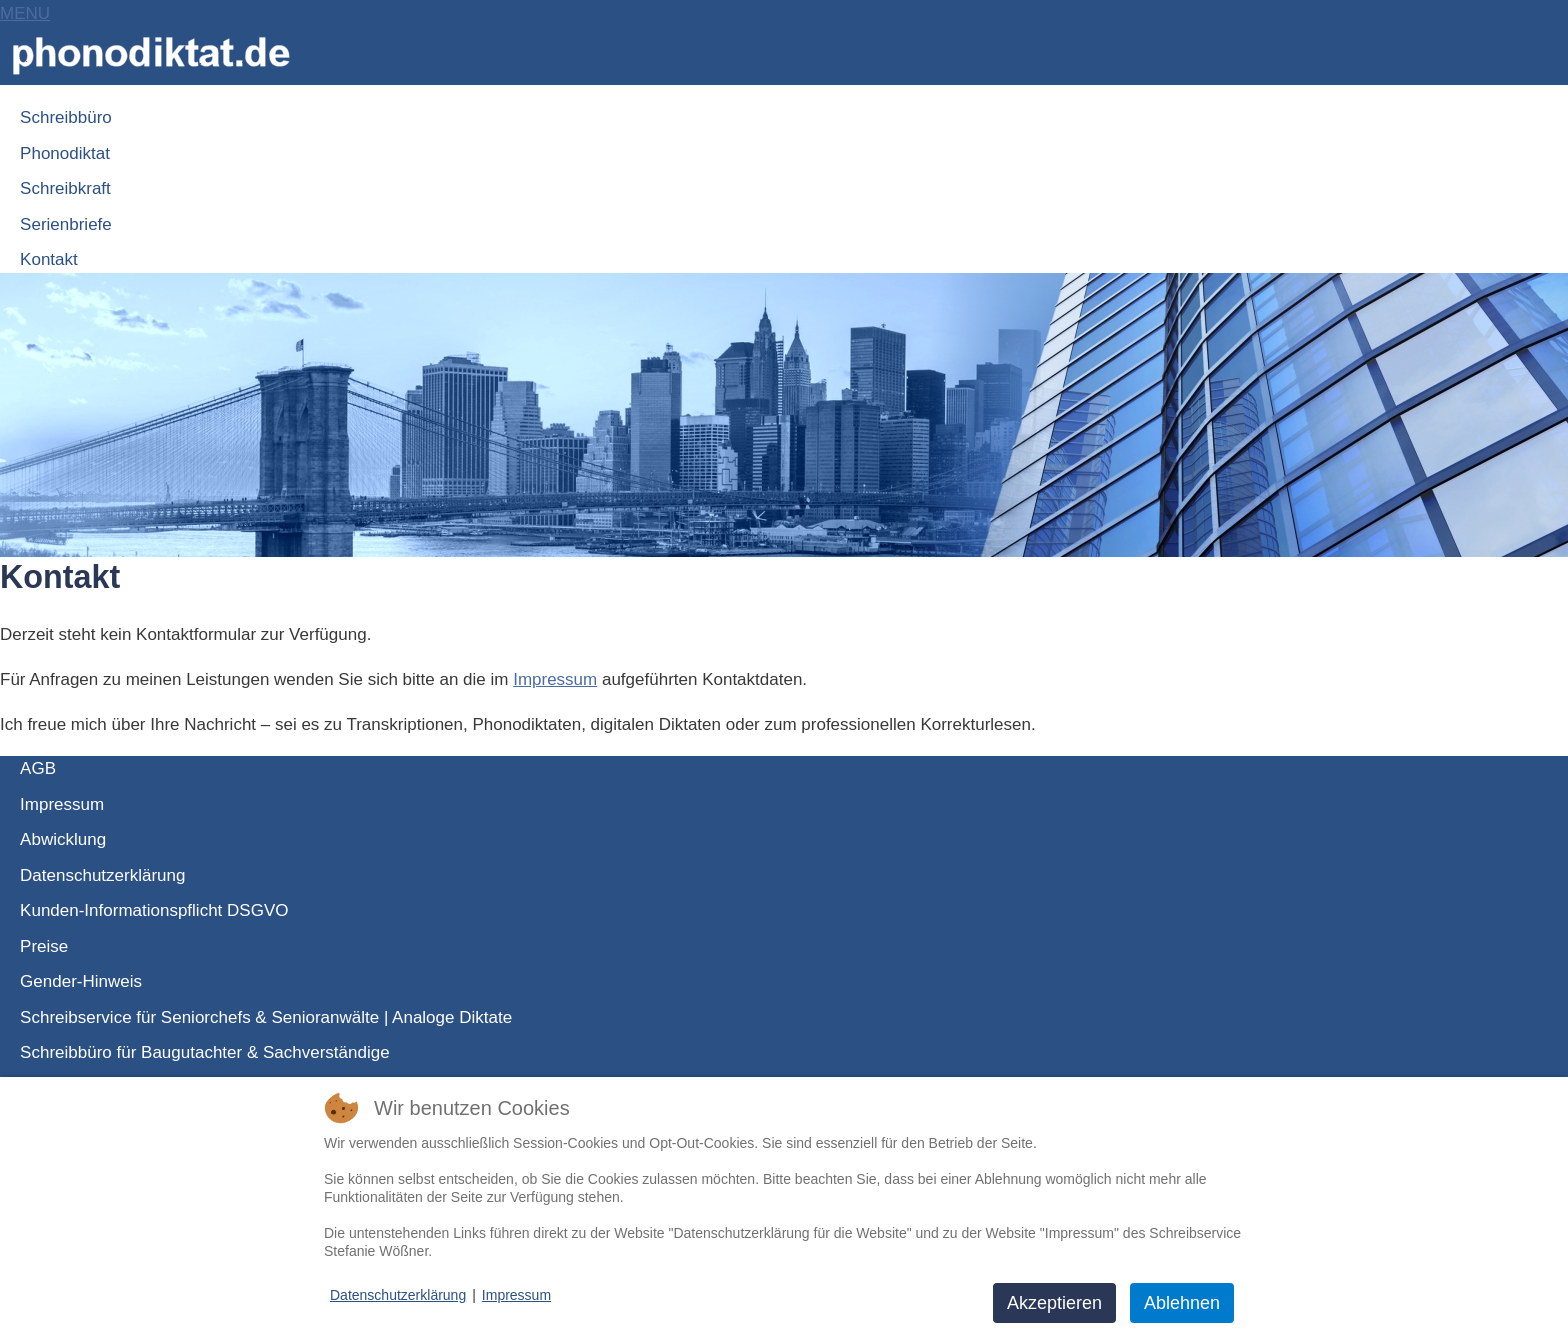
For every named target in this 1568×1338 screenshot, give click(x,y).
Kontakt (49, 259)
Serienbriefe (66, 224)
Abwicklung (63, 839)
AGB (38, 768)
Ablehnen (1182, 1303)
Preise (44, 946)
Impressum (555, 679)
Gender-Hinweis (81, 981)
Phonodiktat (65, 153)
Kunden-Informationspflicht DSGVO (154, 910)
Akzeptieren (1054, 1303)
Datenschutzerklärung (102, 875)
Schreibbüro (66, 117)
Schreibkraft (65, 188)
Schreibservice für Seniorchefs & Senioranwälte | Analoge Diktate (266, 1017)
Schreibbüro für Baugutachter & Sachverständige (205, 1052)
